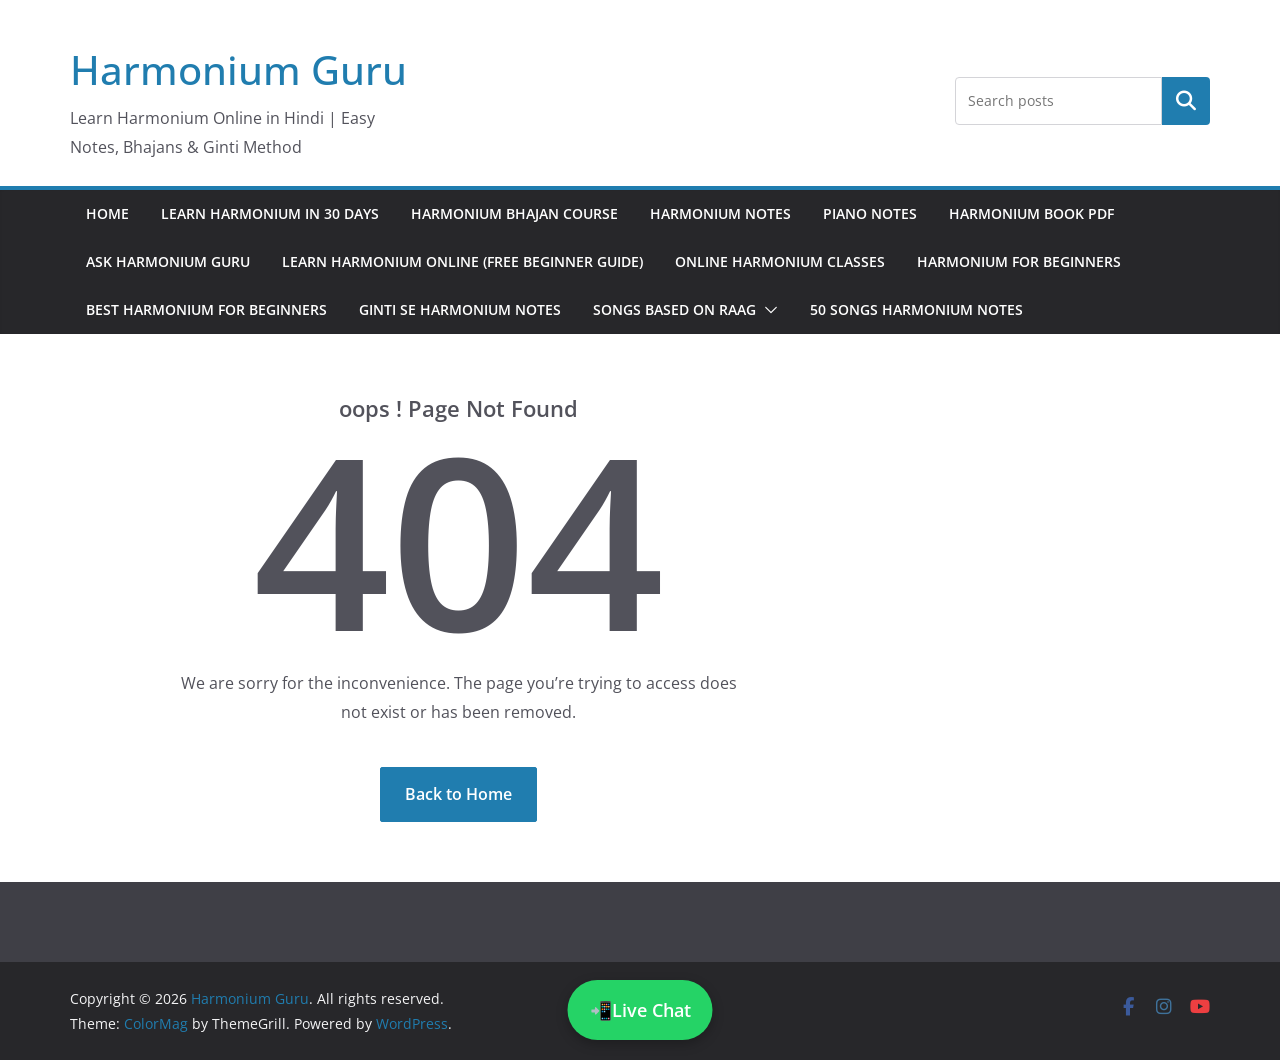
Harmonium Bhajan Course (514, 213)
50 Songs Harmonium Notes (916, 309)
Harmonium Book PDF (1031, 213)
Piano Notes (870, 213)
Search (1186, 100)
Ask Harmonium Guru (168, 261)
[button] (767, 310)
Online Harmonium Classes (780, 261)
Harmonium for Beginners (1019, 261)
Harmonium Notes (720, 213)
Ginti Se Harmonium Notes (460, 309)
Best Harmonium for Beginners (206, 309)
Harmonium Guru (238, 69)
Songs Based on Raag (674, 309)
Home (107, 213)
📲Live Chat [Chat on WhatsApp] (640, 1010)
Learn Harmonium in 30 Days (270, 213)
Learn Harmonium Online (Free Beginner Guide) (462, 261)
